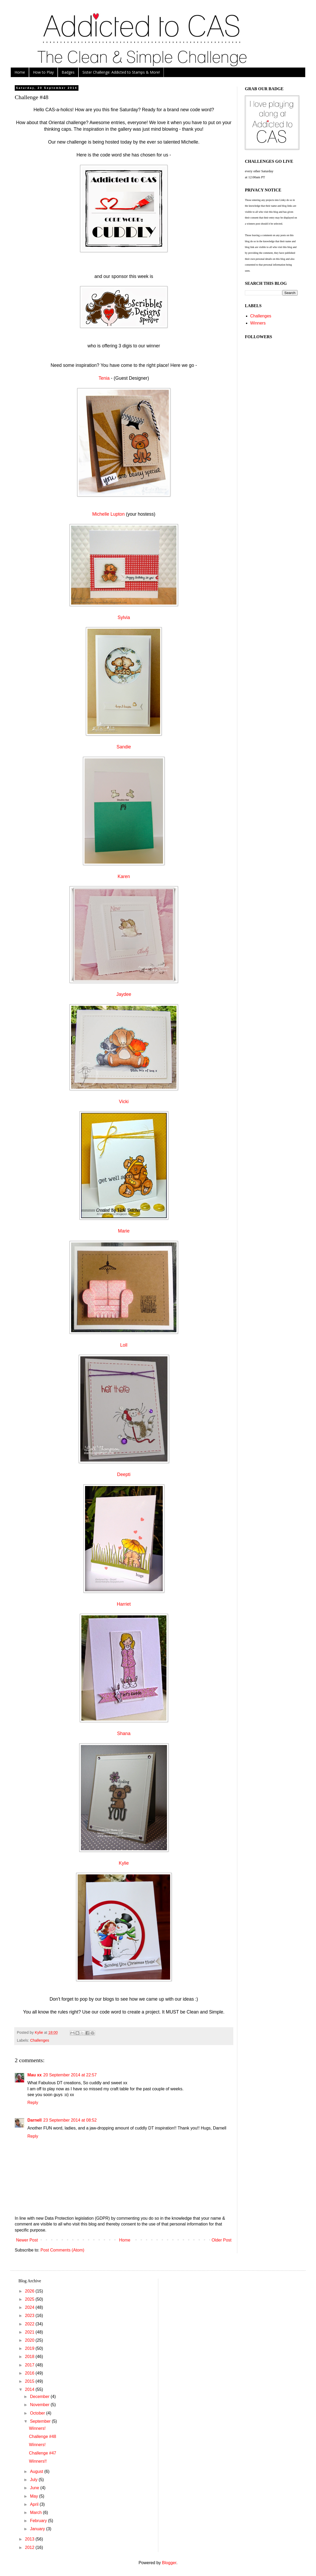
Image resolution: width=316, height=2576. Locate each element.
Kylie (124, 1863)
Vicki (124, 1101)
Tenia (104, 378)
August (37, 2471)
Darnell (34, 2120)
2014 (30, 2389)
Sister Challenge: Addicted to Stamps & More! (121, 72)
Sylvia (124, 617)
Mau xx (34, 2075)
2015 (30, 2381)
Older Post (221, 2240)
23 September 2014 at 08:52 (70, 2120)
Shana (124, 1733)
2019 (30, 2348)
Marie (124, 1231)
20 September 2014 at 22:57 (70, 2075)
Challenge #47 (42, 2453)
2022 (30, 2324)
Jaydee (123, 994)
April (34, 2504)
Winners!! (38, 2461)
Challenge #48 (42, 2436)
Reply (32, 2102)
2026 (30, 2291)
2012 (30, 2547)
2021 (30, 2332)
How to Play (43, 72)
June (35, 2488)
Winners (258, 323)
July (34, 2479)
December (40, 2396)
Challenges (39, 2040)
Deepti (124, 1474)
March (36, 2512)
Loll (123, 1345)
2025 (30, 2299)
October (38, 2413)
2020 (30, 2340)
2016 (30, 2373)
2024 (30, 2307)
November (40, 2404)
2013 (30, 2539)
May (34, 2496)
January (38, 2529)
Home (19, 72)
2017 (30, 2365)
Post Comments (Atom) (62, 2250)
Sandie (124, 746)
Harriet (124, 1604)
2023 (30, 2315)
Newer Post (27, 2240)
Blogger (169, 2562)
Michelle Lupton (108, 514)
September (41, 2421)
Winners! (37, 2428)
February (39, 2520)
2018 (30, 2356)
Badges (68, 72)
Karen (124, 876)
